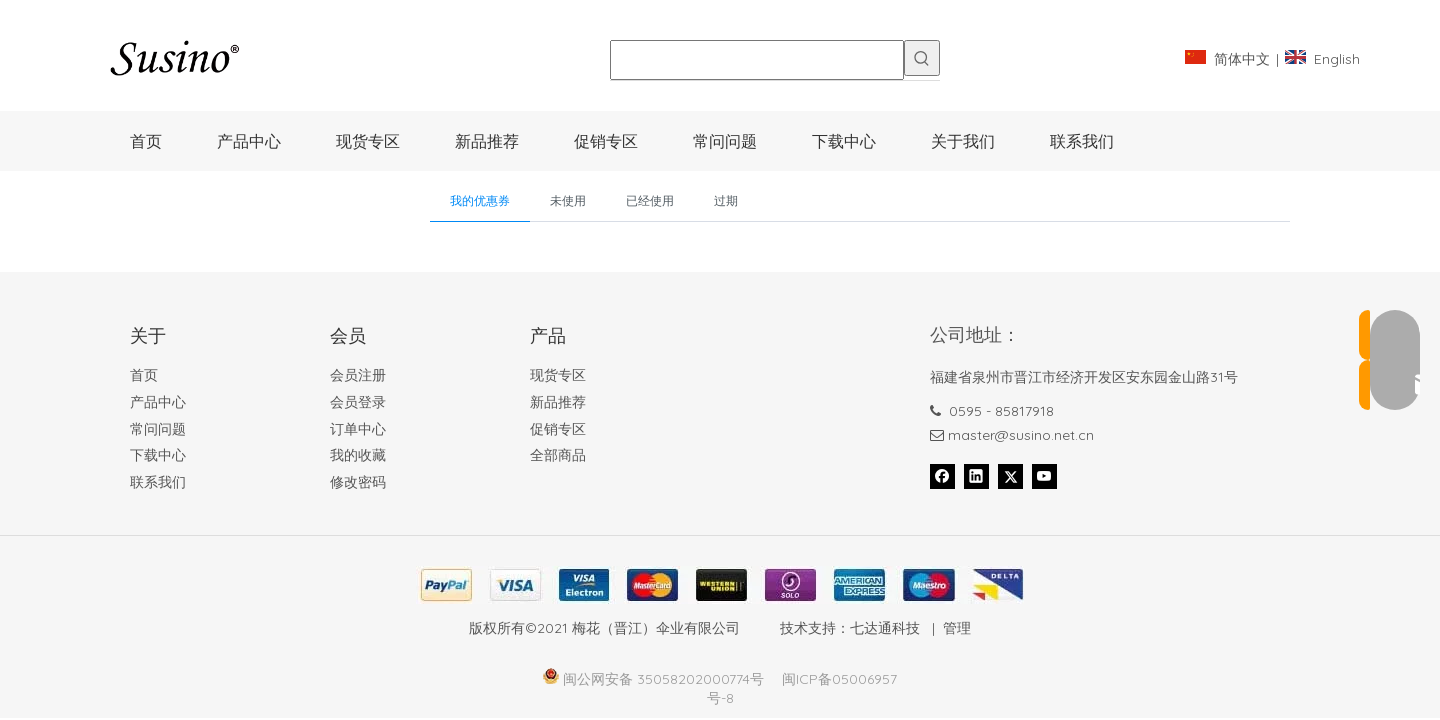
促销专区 (558, 429)
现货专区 (558, 375)
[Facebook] (942, 476)
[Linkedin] (976, 476)
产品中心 (158, 402)
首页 (144, 375)
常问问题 (158, 429)
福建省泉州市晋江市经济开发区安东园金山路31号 (1084, 377)
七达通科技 (885, 628)
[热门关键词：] (922, 58)
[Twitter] (1010, 476)
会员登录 (358, 402)
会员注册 (358, 375)
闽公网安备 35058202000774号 (663, 679)
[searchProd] (757, 60)
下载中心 (158, 455)
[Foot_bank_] (720, 585)
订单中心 (358, 429)
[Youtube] (1044, 476)
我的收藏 (358, 455)
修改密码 (358, 482)
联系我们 (158, 482)
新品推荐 (558, 402)
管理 (957, 628)
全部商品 (558, 455)
